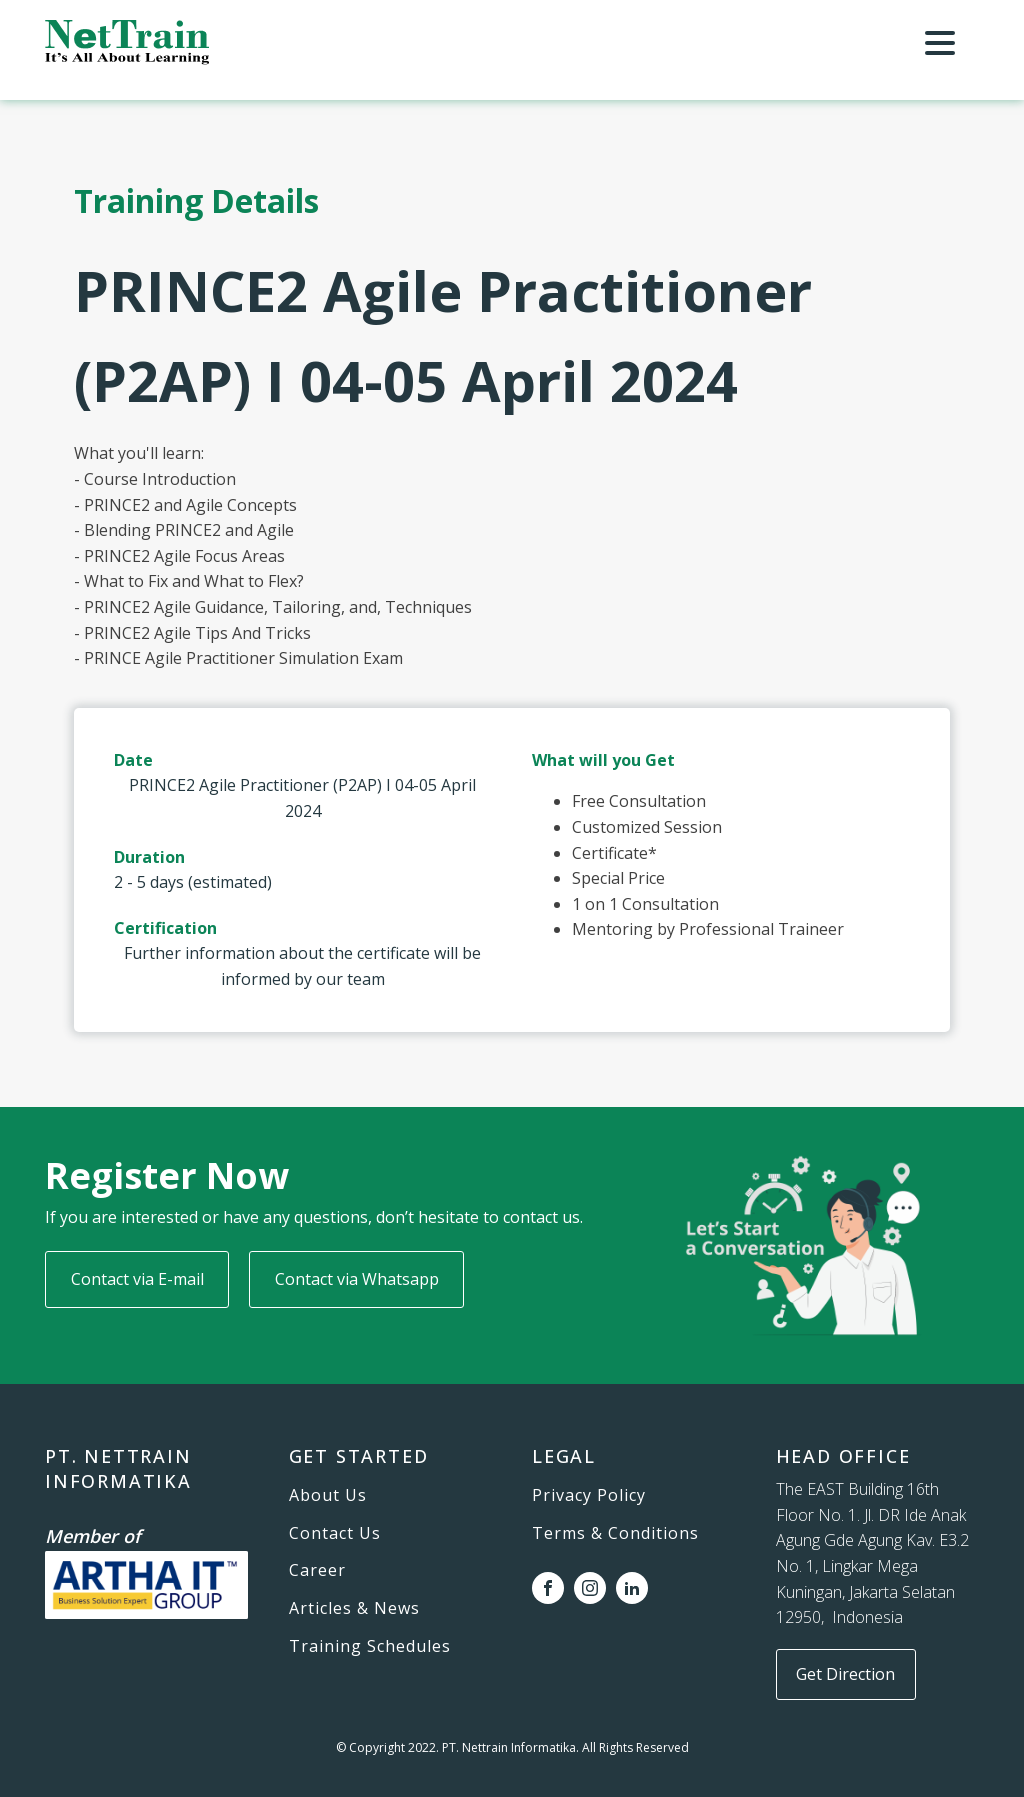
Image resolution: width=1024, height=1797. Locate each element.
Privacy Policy (589, 1496)
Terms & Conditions (615, 1534)
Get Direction (845, 1674)
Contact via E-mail (137, 1279)
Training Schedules (370, 1647)
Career (317, 1571)
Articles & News (354, 1609)
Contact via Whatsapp (357, 1279)
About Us (328, 1496)
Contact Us (335, 1534)
